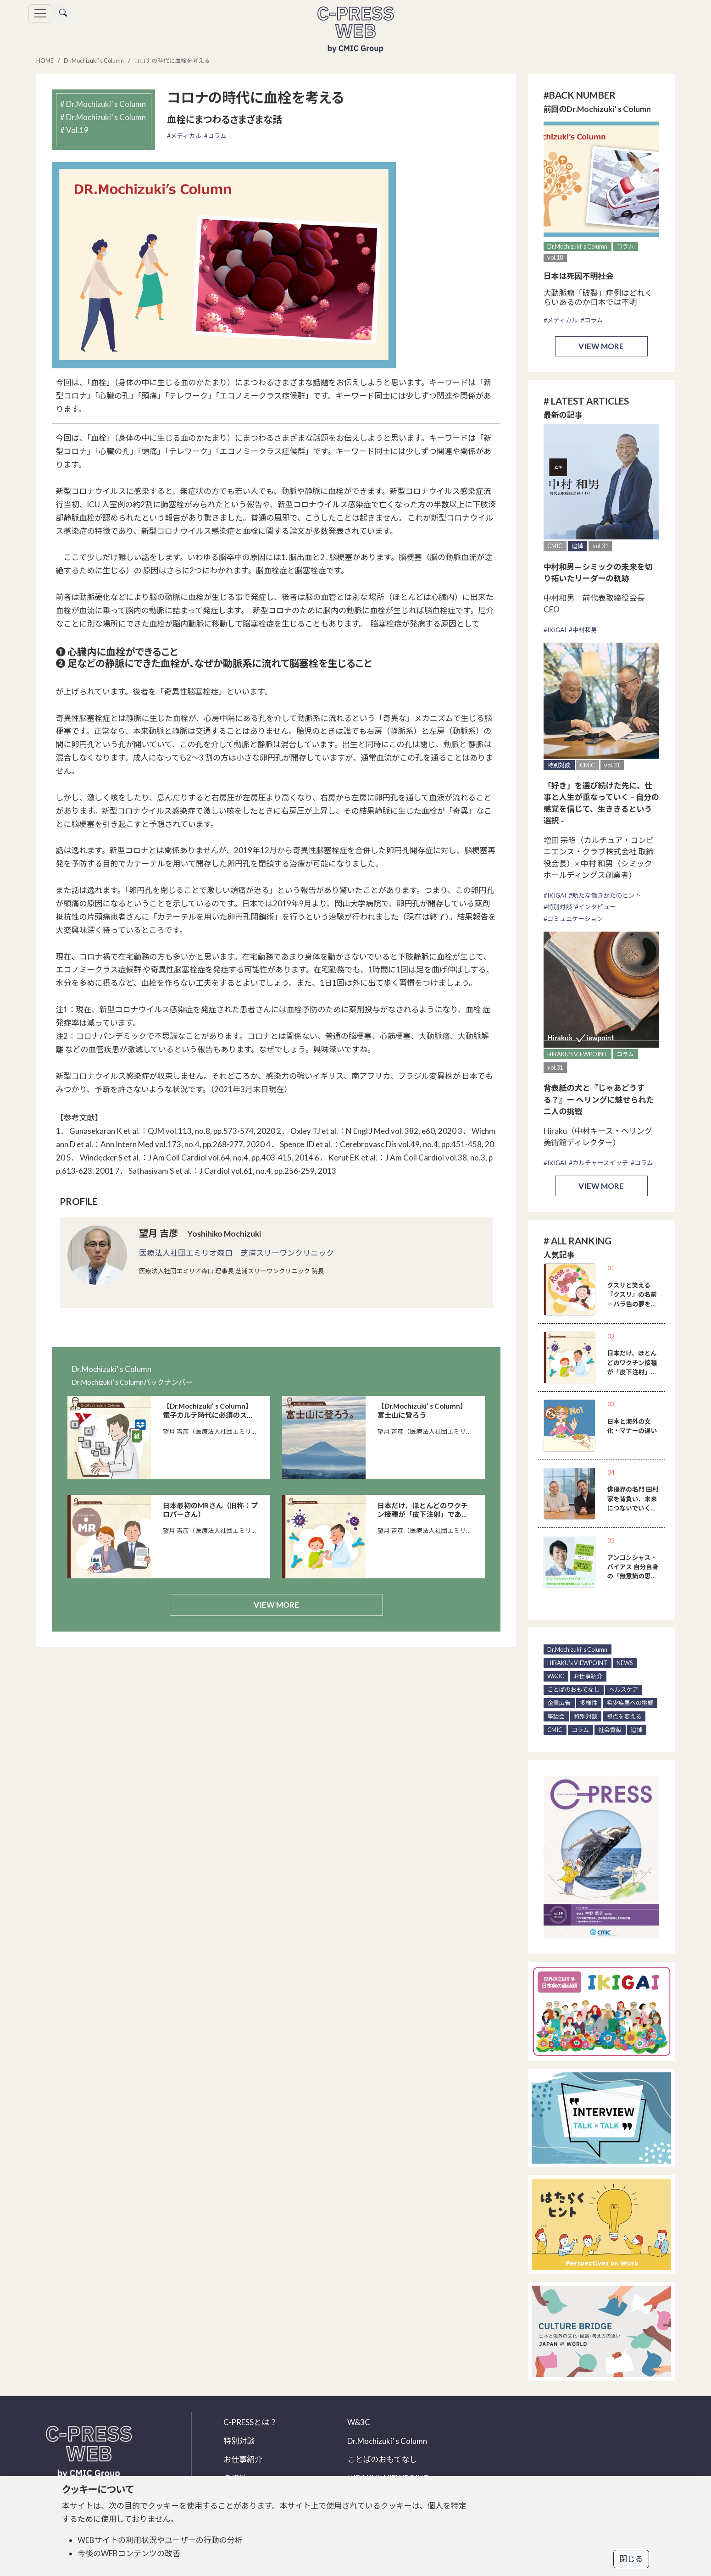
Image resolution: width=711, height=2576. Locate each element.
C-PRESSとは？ (250, 2422)
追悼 (577, 546)
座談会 (556, 1716)
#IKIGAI (555, 629)
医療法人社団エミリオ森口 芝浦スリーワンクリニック (236, 1253)
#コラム (215, 135)
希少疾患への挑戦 (629, 1702)
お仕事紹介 (588, 1676)
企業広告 (559, 1702)
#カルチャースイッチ (598, 1162)
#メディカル (184, 135)
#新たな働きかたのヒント (605, 895)
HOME (45, 60)
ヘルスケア (623, 1689)
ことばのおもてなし (573, 1689)
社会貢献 (610, 1729)
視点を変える (623, 1716)
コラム (625, 246)
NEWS (625, 1662)
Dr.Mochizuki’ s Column (94, 60)
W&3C (555, 1676)
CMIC (554, 546)
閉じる (631, 2559)
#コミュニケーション (573, 918)
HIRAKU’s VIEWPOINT (577, 1054)
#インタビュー (595, 906)
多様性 (588, 1702)
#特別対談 (558, 906)
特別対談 (559, 765)
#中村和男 (583, 629)
